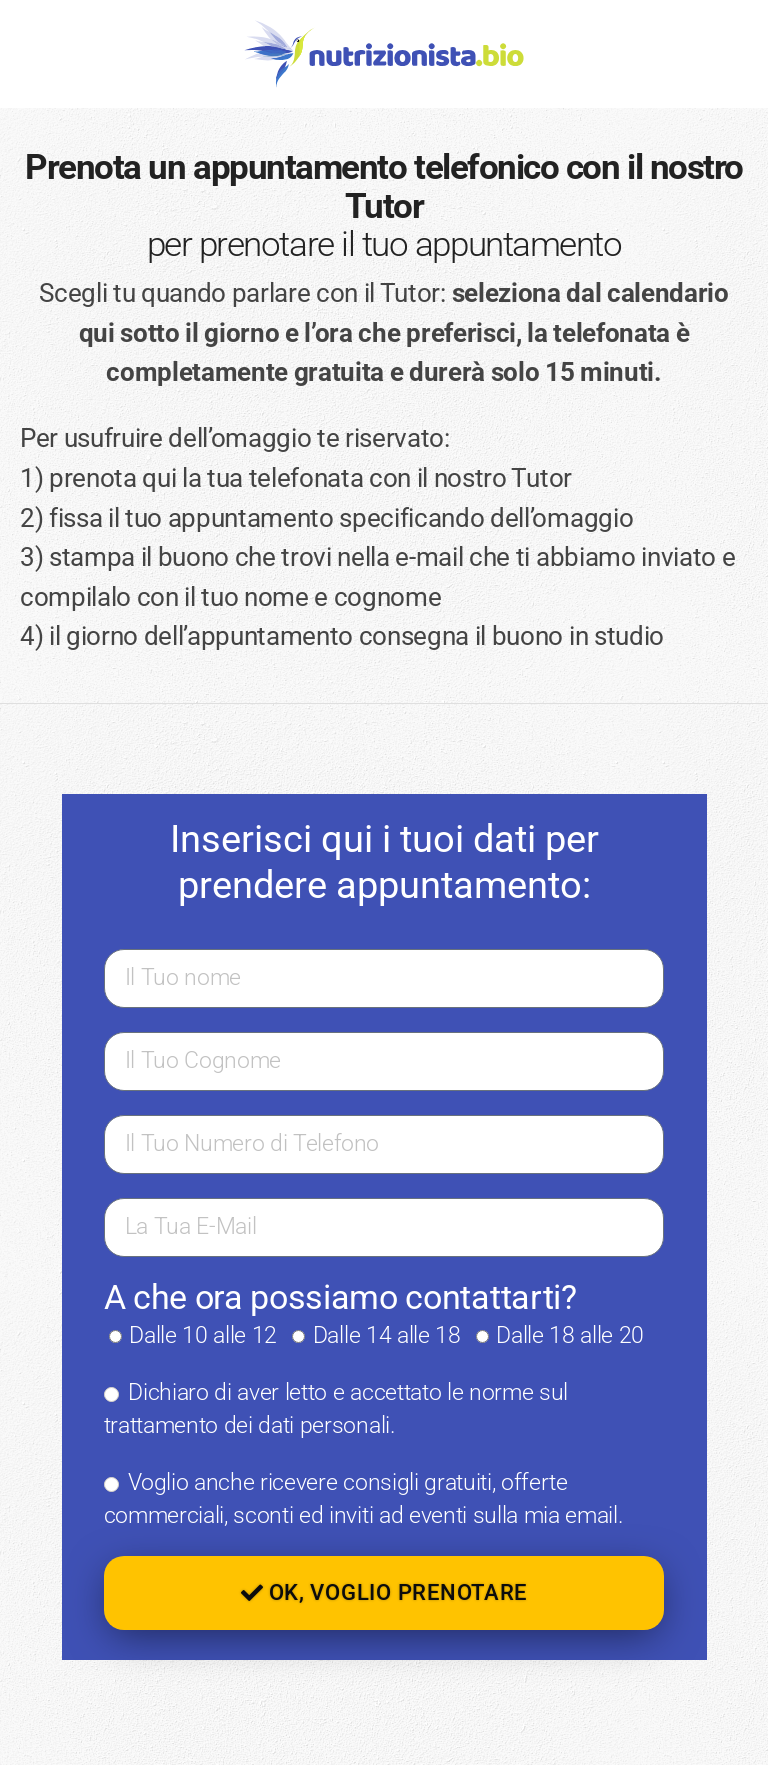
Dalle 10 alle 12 (203, 1335)
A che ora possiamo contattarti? (340, 1297)
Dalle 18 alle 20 (570, 1335)
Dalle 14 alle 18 (387, 1335)
